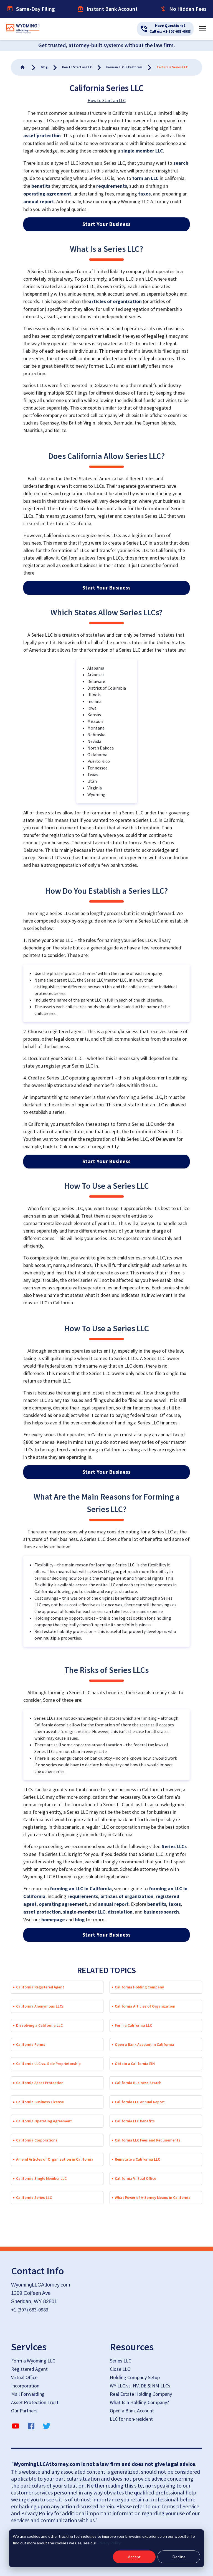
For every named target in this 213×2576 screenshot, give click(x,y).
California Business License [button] (40, 2101)
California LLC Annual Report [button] (140, 2101)
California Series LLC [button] (34, 2197)
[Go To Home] (23, 67)
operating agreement (47, 193)
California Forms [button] (30, 2044)
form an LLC (145, 178)
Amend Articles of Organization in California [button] (54, 2159)
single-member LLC (84, 1912)
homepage (53, 1919)
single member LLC (142, 151)
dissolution (120, 1912)
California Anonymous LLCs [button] (40, 2006)
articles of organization (115, 301)
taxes (144, 193)
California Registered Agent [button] (40, 1987)
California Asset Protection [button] (40, 2082)
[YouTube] (15, 2427)
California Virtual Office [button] (135, 2178)
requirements (111, 186)
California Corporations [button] (36, 2140)
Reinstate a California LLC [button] (137, 2159)
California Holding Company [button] (139, 1987)
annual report (38, 201)
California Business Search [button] (138, 2082)
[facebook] (31, 2427)
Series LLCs (174, 1846)
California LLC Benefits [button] (135, 2120)
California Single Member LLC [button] (41, 2178)
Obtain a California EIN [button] (135, 2063)
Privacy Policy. (109, 2543)
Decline (179, 2556)
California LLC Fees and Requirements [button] (147, 2140)
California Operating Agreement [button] (44, 2120)
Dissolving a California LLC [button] (39, 2025)
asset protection (42, 135)
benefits (40, 186)
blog (80, 1919)
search (180, 163)
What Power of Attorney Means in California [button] (153, 2197)
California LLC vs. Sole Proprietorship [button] (48, 2063)
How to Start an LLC (107, 100)
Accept (134, 2556)
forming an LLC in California (81, 1888)
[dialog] (106, 2548)
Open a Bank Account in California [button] (144, 2044)
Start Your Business (106, 224)
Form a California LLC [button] (133, 2025)
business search (161, 1912)
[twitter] (46, 2427)
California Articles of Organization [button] (145, 2006)
